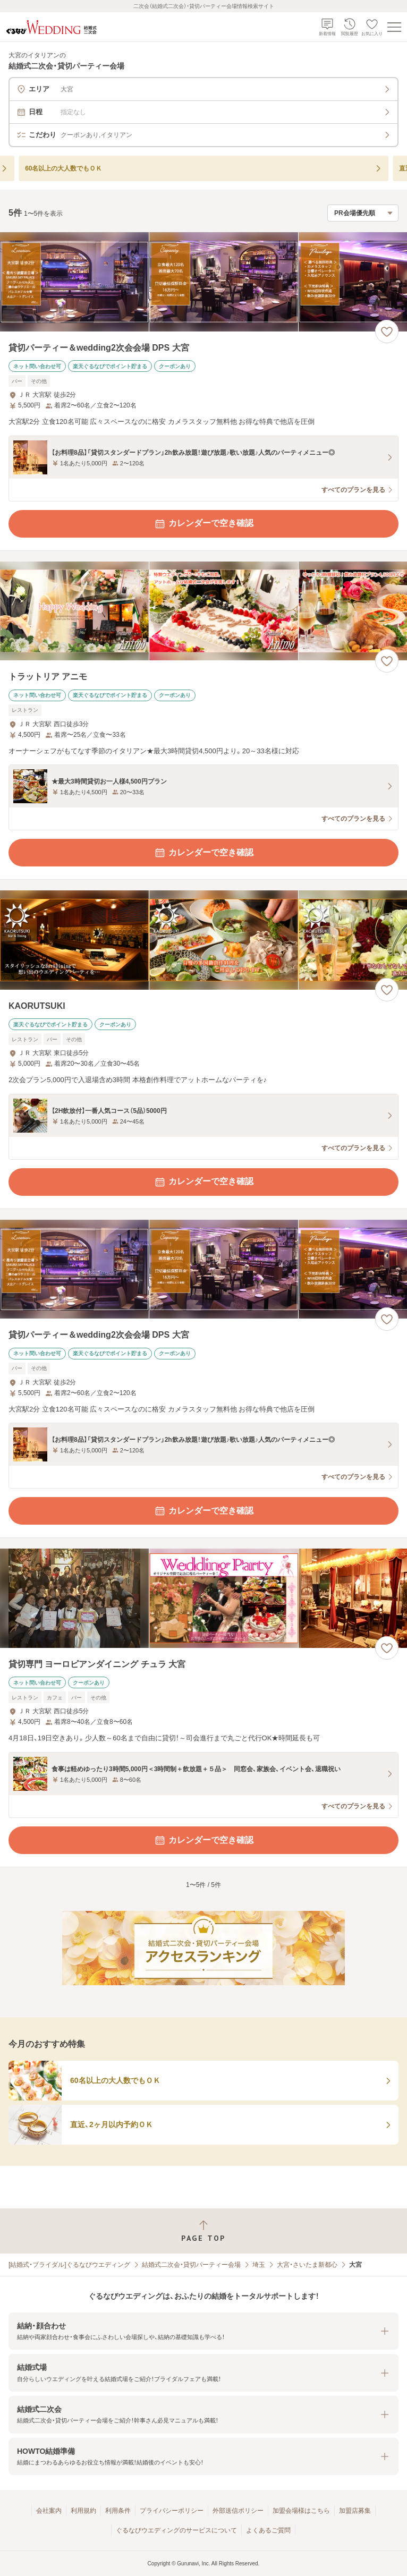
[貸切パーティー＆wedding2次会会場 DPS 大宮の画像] (203, 281)
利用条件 (118, 2510)
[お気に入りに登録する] (386, 331)
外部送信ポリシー (238, 2510)
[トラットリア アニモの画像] (203, 611)
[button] (203, 2331)
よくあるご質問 (268, 2530)
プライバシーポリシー (172, 2510)
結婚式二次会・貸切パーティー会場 (191, 2264)
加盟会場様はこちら (301, 2510)
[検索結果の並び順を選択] (362, 213)
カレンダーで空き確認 (203, 523)
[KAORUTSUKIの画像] (203, 940)
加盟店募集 (355, 2510)
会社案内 (49, 2510)
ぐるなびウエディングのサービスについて (176, 2530)
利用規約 (83, 2510)
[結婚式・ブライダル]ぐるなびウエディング (69, 2264)
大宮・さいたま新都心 (307, 2264)
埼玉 (258, 2264)
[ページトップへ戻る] (203, 2231)
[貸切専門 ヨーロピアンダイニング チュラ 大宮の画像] (203, 1598)
